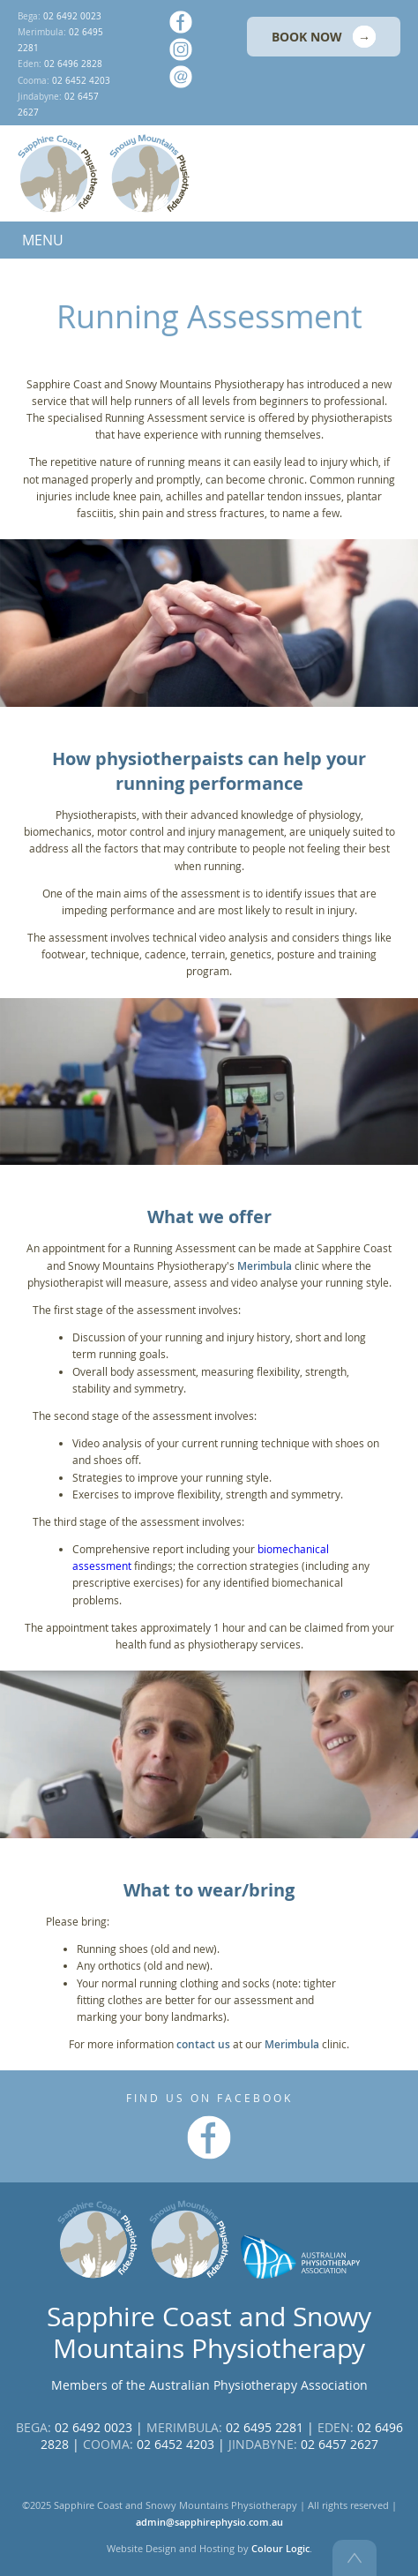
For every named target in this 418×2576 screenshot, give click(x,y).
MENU (42, 240)
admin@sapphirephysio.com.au (209, 2522)
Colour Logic (280, 2548)
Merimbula (264, 1265)
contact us (203, 2044)
